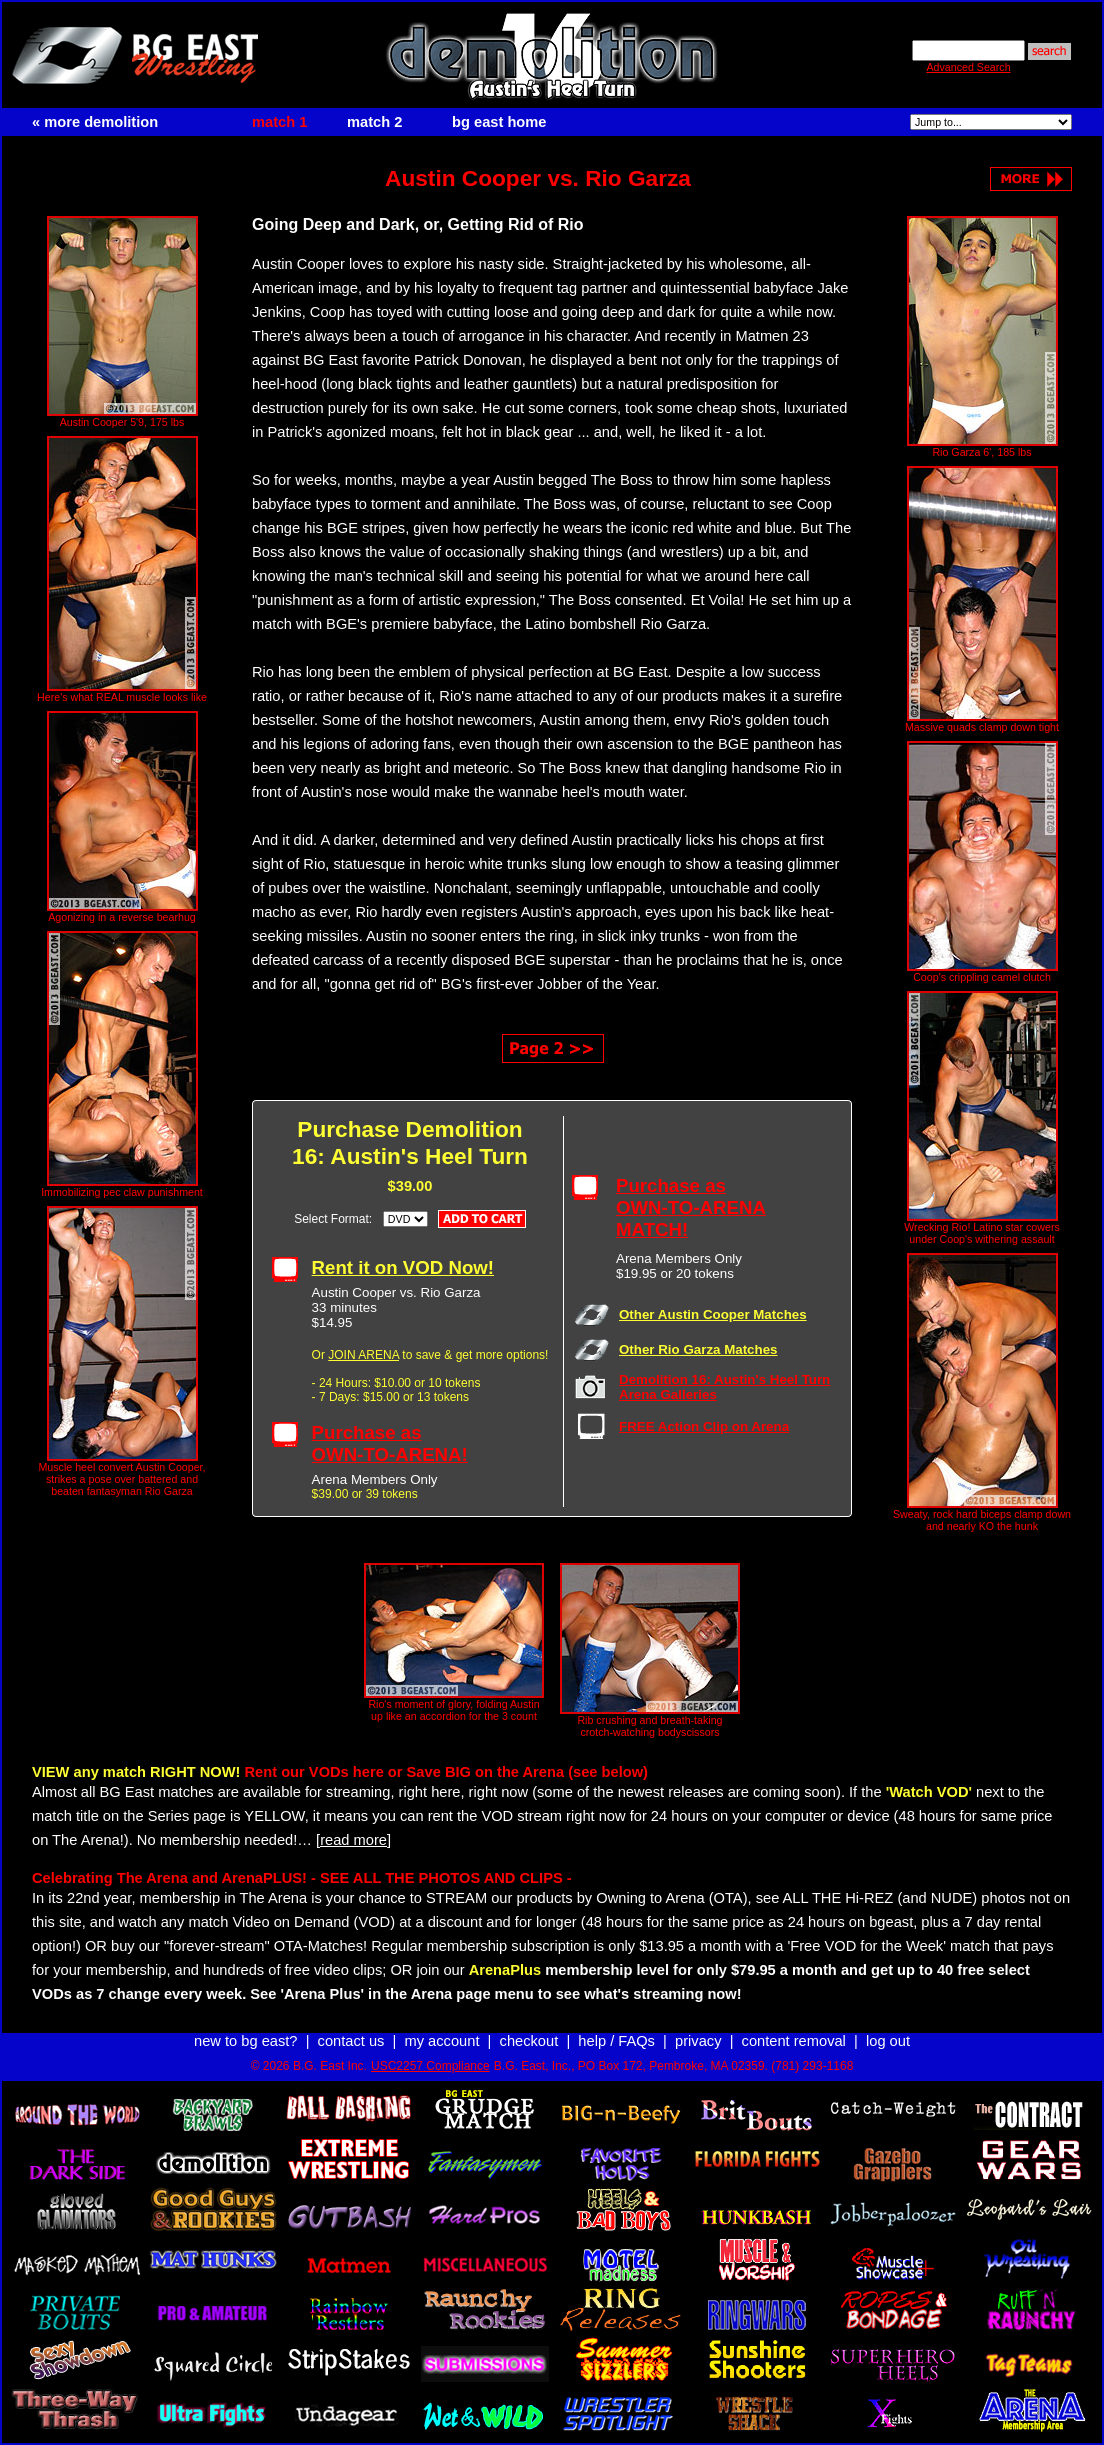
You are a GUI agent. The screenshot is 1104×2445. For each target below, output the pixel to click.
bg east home (499, 122)
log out (888, 2041)
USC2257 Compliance (430, 2066)
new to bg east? (245, 2041)
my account (442, 2041)
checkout (529, 2041)
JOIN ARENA (363, 1355)
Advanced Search (968, 67)
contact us (351, 2041)
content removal (794, 2041)
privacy (698, 2041)
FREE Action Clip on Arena (704, 1426)
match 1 (279, 122)
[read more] (353, 1840)
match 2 (374, 122)
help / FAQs (616, 2041)
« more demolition (95, 122)
